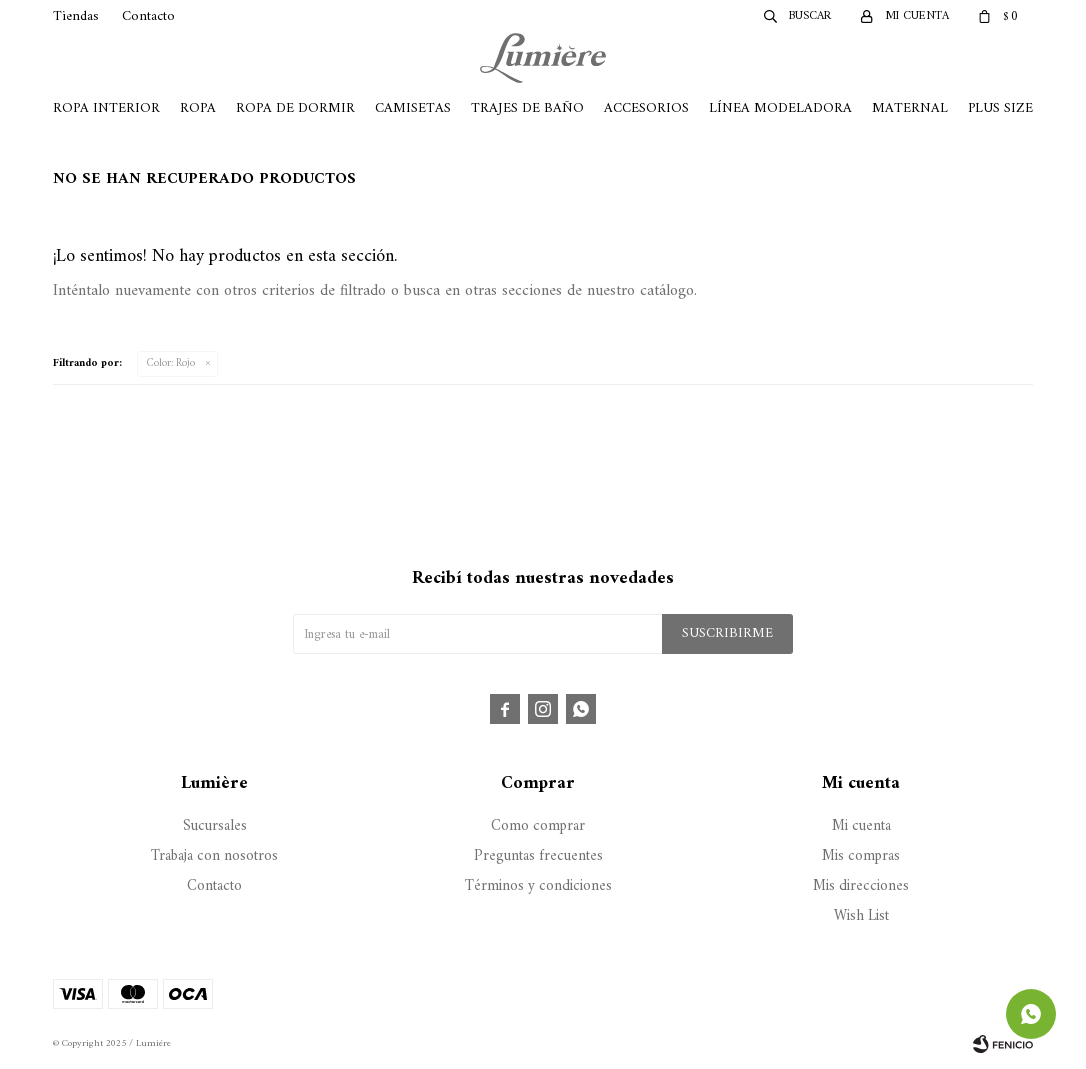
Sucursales (215, 826)
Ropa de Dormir (295, 108)
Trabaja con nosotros (214, 856)
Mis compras (861, 856)
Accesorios (646, 108)
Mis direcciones (861, 886)
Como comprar (538, 826)
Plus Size (1000, 108)
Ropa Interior (106, 108)
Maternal (910, 108)
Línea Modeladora (780, 108)
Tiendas (76, 16)
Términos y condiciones (538, 886)
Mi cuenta (861, 826)
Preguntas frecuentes (538, 856)
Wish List (861, 916)
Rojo (171, 363)
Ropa (198, 108)
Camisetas (413, 108)
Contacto (148, 16)
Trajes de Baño (527, 108)
